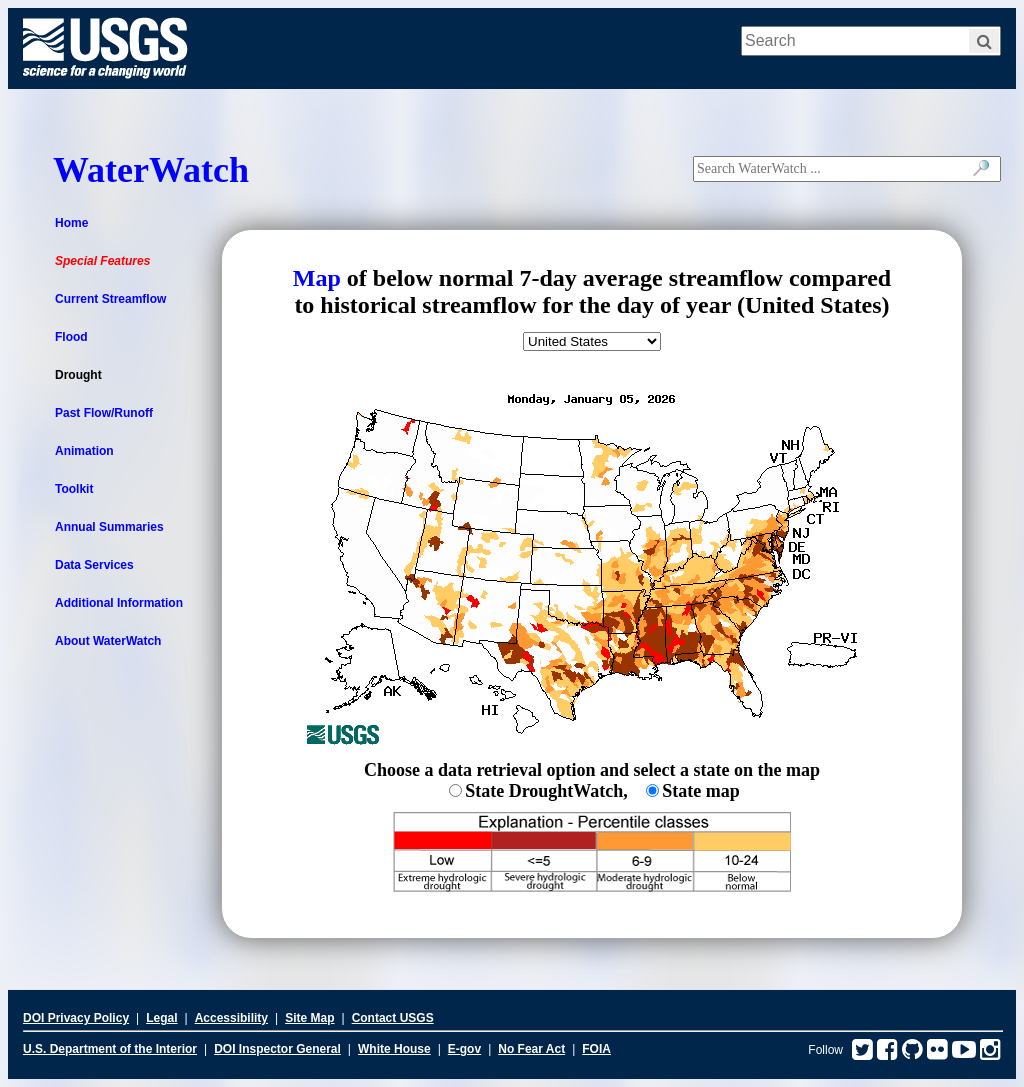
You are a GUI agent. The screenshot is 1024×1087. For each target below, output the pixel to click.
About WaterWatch (108, 641)
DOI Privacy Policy (76, 1018)
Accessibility (231, 1018)
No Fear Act (531, 1049)
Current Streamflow (110, 299)
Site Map (309, 1018)
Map (317, 278)
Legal (161, 1018)
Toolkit (74, 489)
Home (71, 223)
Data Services (94, 565)
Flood (71, 337)
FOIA (596, 1049)
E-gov (464, 1049)
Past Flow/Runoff (104, 413)
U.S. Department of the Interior (110, 1049)
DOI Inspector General (277, 1049)
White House (394, 1049)
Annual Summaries (109, 527)
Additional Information (119, 603)
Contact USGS (393, 1018)
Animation (84, 451)
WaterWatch (151, 170)
